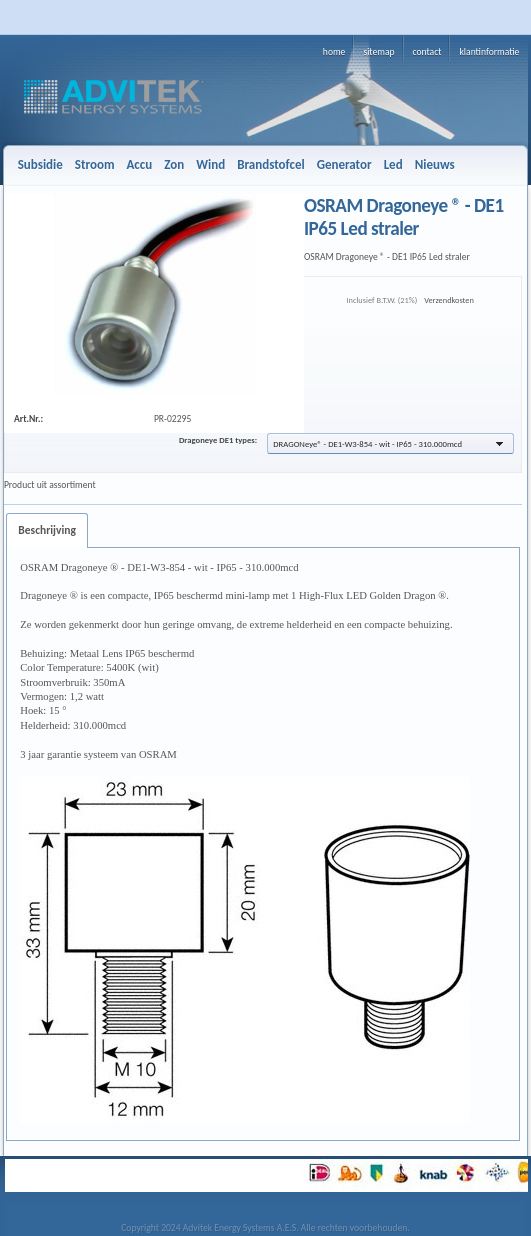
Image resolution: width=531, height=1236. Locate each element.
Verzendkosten (449, 300)
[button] (390, 443)
